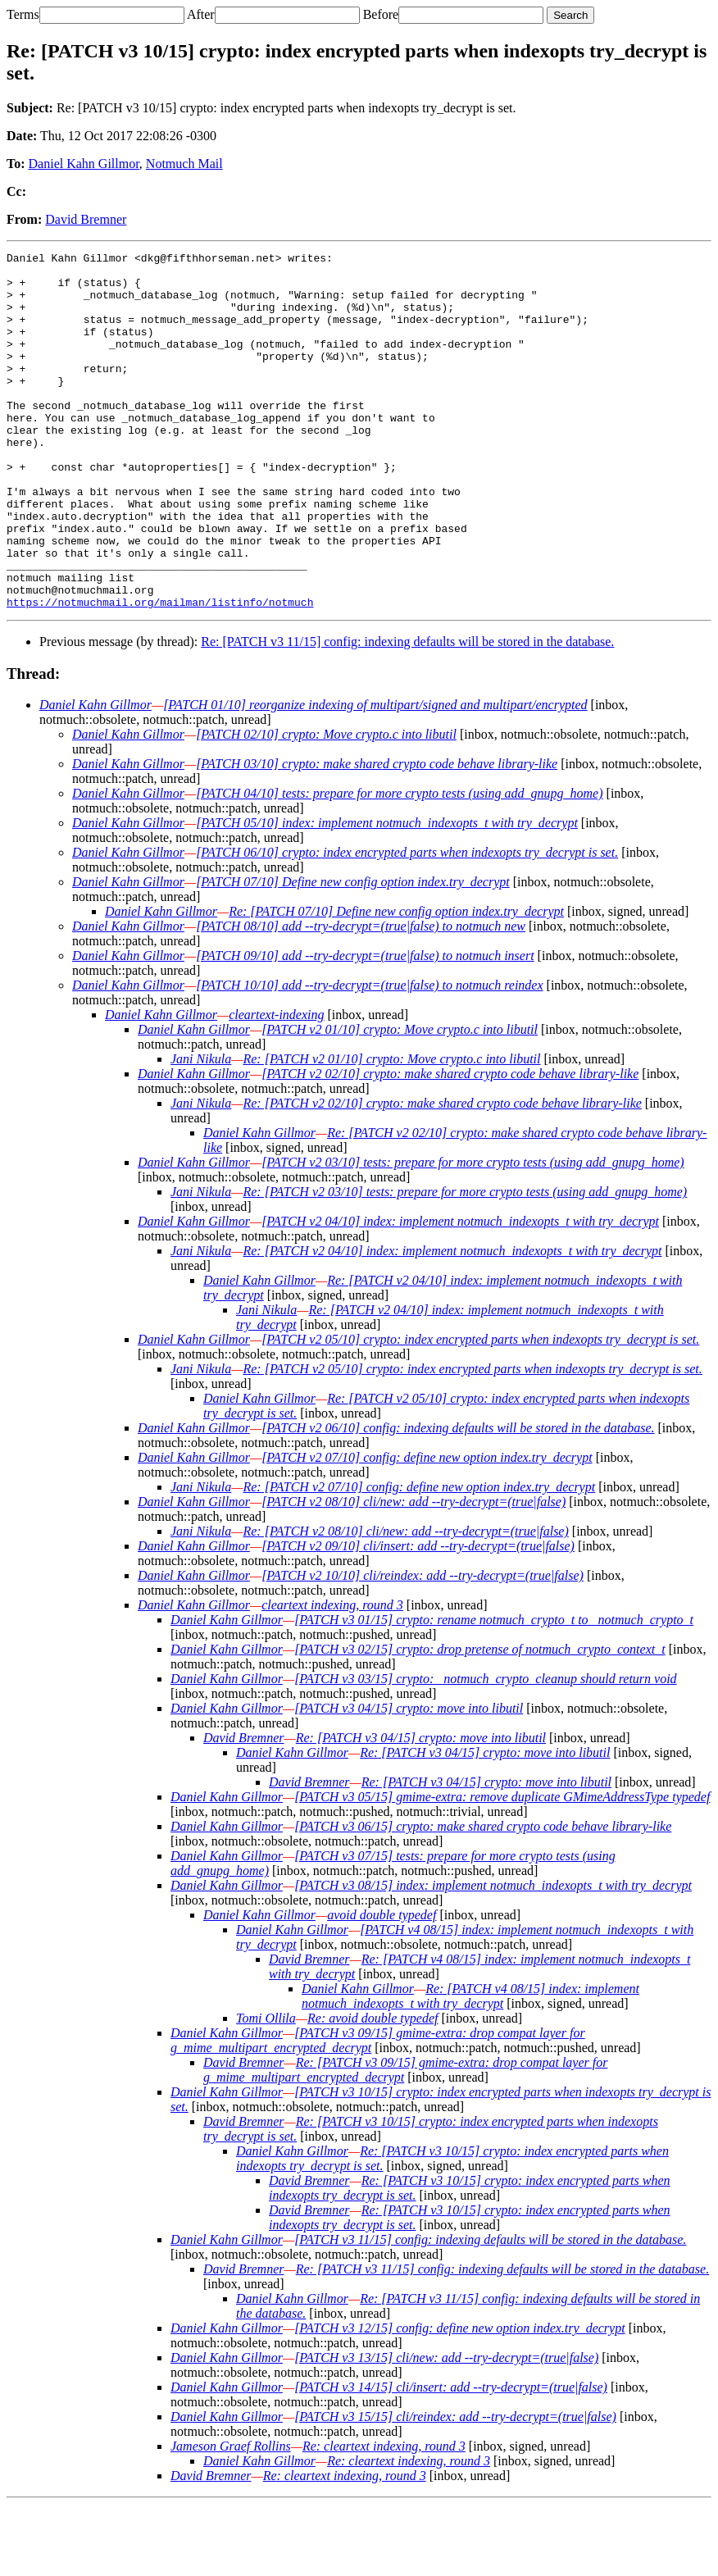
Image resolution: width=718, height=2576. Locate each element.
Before (381, 14)
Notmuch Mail (184, 164)
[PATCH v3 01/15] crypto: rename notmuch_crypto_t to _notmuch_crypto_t (493, 1691)
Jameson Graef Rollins (230, 2517)
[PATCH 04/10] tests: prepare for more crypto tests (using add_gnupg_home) (399, 865)
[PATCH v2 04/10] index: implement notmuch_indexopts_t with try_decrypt (460, 1292)
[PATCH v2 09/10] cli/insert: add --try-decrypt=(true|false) (418, 1617)
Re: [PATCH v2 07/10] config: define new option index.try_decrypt (419, 1558)
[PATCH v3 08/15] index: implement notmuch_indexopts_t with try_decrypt (493, 1957)
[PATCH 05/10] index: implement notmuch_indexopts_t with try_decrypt (387, 894)
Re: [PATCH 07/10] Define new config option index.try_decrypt (396, 983)
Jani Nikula (200, 1130)
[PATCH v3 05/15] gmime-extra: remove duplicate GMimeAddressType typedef (502, 1868)
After (201, 14)
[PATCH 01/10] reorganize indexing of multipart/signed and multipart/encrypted (375, 776)
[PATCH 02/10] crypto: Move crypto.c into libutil (326, 805)
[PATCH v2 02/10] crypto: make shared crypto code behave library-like (449, 1145)
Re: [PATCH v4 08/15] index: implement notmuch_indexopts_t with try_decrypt (470, 2067)
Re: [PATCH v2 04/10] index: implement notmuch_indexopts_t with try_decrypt (452, 1322)
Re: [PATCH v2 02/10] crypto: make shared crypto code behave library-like (442, 1174)
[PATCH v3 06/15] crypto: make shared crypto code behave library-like (482, 1898)
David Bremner (85, 219)
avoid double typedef (381, 1986)
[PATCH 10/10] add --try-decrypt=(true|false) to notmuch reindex (369, 1056)
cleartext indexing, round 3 (332, 1676)
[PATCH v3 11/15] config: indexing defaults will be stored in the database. (490, 2311)
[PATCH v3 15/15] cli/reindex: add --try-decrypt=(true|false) (455, 2488)
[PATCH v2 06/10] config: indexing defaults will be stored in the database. (457, 1499)
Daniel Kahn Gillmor (84, 164)
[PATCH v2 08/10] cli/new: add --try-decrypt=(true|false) (413, 1573)
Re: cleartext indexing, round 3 (384, 2517)
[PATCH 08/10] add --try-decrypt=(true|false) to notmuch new (360, 997)
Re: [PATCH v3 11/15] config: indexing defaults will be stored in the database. (407, 713)
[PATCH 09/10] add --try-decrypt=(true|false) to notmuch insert (365, 1027)
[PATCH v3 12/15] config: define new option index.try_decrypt (459, 2399)
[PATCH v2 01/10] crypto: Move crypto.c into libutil (399, 1101)
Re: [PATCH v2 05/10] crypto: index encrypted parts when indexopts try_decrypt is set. (472, 1440)
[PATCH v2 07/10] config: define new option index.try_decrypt (427, 1529)
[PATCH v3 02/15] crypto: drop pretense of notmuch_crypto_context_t (480, 1720)
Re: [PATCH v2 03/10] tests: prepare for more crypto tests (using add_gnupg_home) (465, 1263)
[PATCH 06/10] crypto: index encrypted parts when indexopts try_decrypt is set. (407, 924)
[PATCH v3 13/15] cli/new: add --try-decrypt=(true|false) (446, 2429)
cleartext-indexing (276, 1086)
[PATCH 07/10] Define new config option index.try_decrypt (353, 953)
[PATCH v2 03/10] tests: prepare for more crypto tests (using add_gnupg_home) (472, 1233)
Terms (23, 14)
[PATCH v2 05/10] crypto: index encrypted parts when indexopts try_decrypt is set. (480, 1411)
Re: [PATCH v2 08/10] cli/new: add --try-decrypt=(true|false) (405, 1602)
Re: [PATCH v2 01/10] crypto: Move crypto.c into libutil (391, 1130)
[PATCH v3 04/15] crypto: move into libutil (408, 1779)
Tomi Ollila (266, 2089)
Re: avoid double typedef (373, 2089)
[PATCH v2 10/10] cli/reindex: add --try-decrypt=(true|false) (422, 1647)
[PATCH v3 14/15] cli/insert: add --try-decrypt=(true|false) (450, 2458)
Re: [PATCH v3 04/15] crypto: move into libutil (421, 1809)
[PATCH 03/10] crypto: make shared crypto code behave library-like (376, 835)
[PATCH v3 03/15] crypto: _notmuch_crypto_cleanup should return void (485, 1750)
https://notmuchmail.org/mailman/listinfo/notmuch (160, 673)
